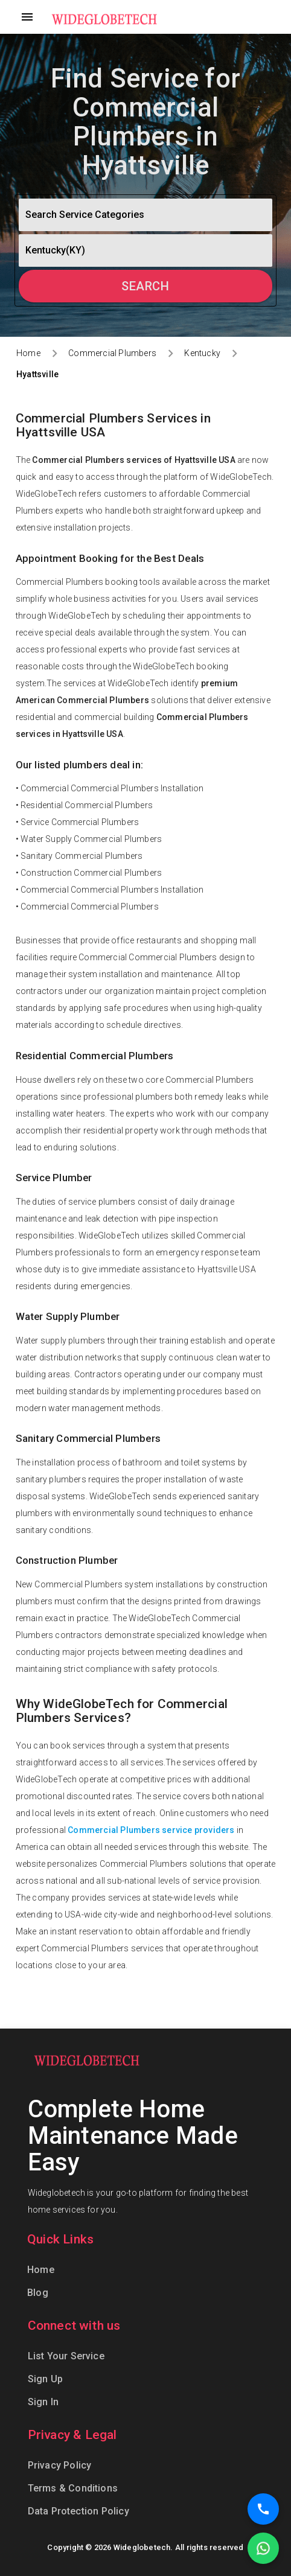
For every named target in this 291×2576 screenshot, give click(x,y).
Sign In (43, 2402)
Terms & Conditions (73, 2488)
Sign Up (45, 2379)
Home (28, 353)
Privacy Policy (60, 2465)
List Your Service (66, 2356)
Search (145, 286)
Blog (37, 2292)
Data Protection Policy (78, 2511)
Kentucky (202, 353)
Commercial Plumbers (112, 353)
